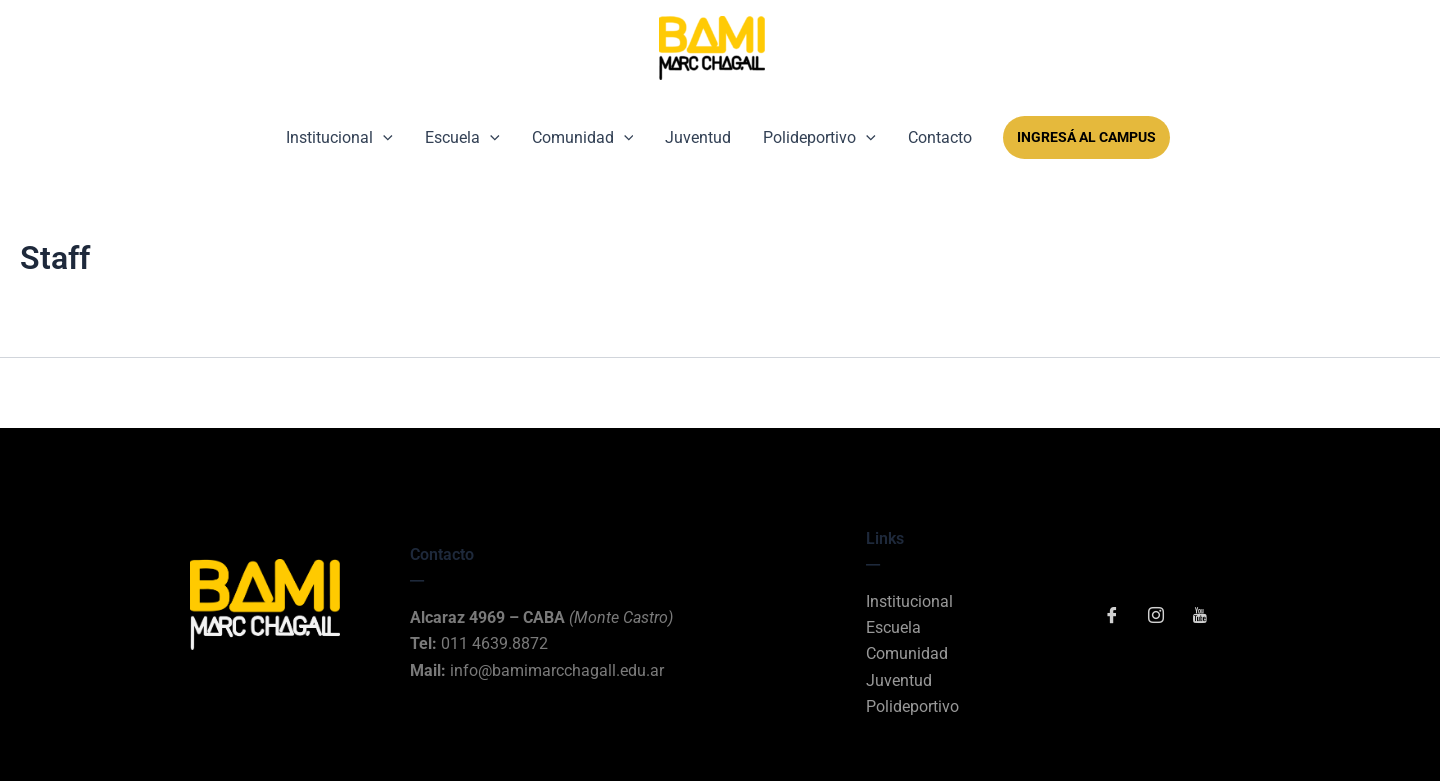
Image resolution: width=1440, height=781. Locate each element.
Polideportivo (819, 137)
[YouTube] (1200, 617)
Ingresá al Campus (1086, 137)
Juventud (698, 137)
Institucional (339, 137)
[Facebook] (1112, 617)
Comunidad (583, 137)
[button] (383, 137)
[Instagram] (1156, 617)
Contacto (940, 137)
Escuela (462, 137)
